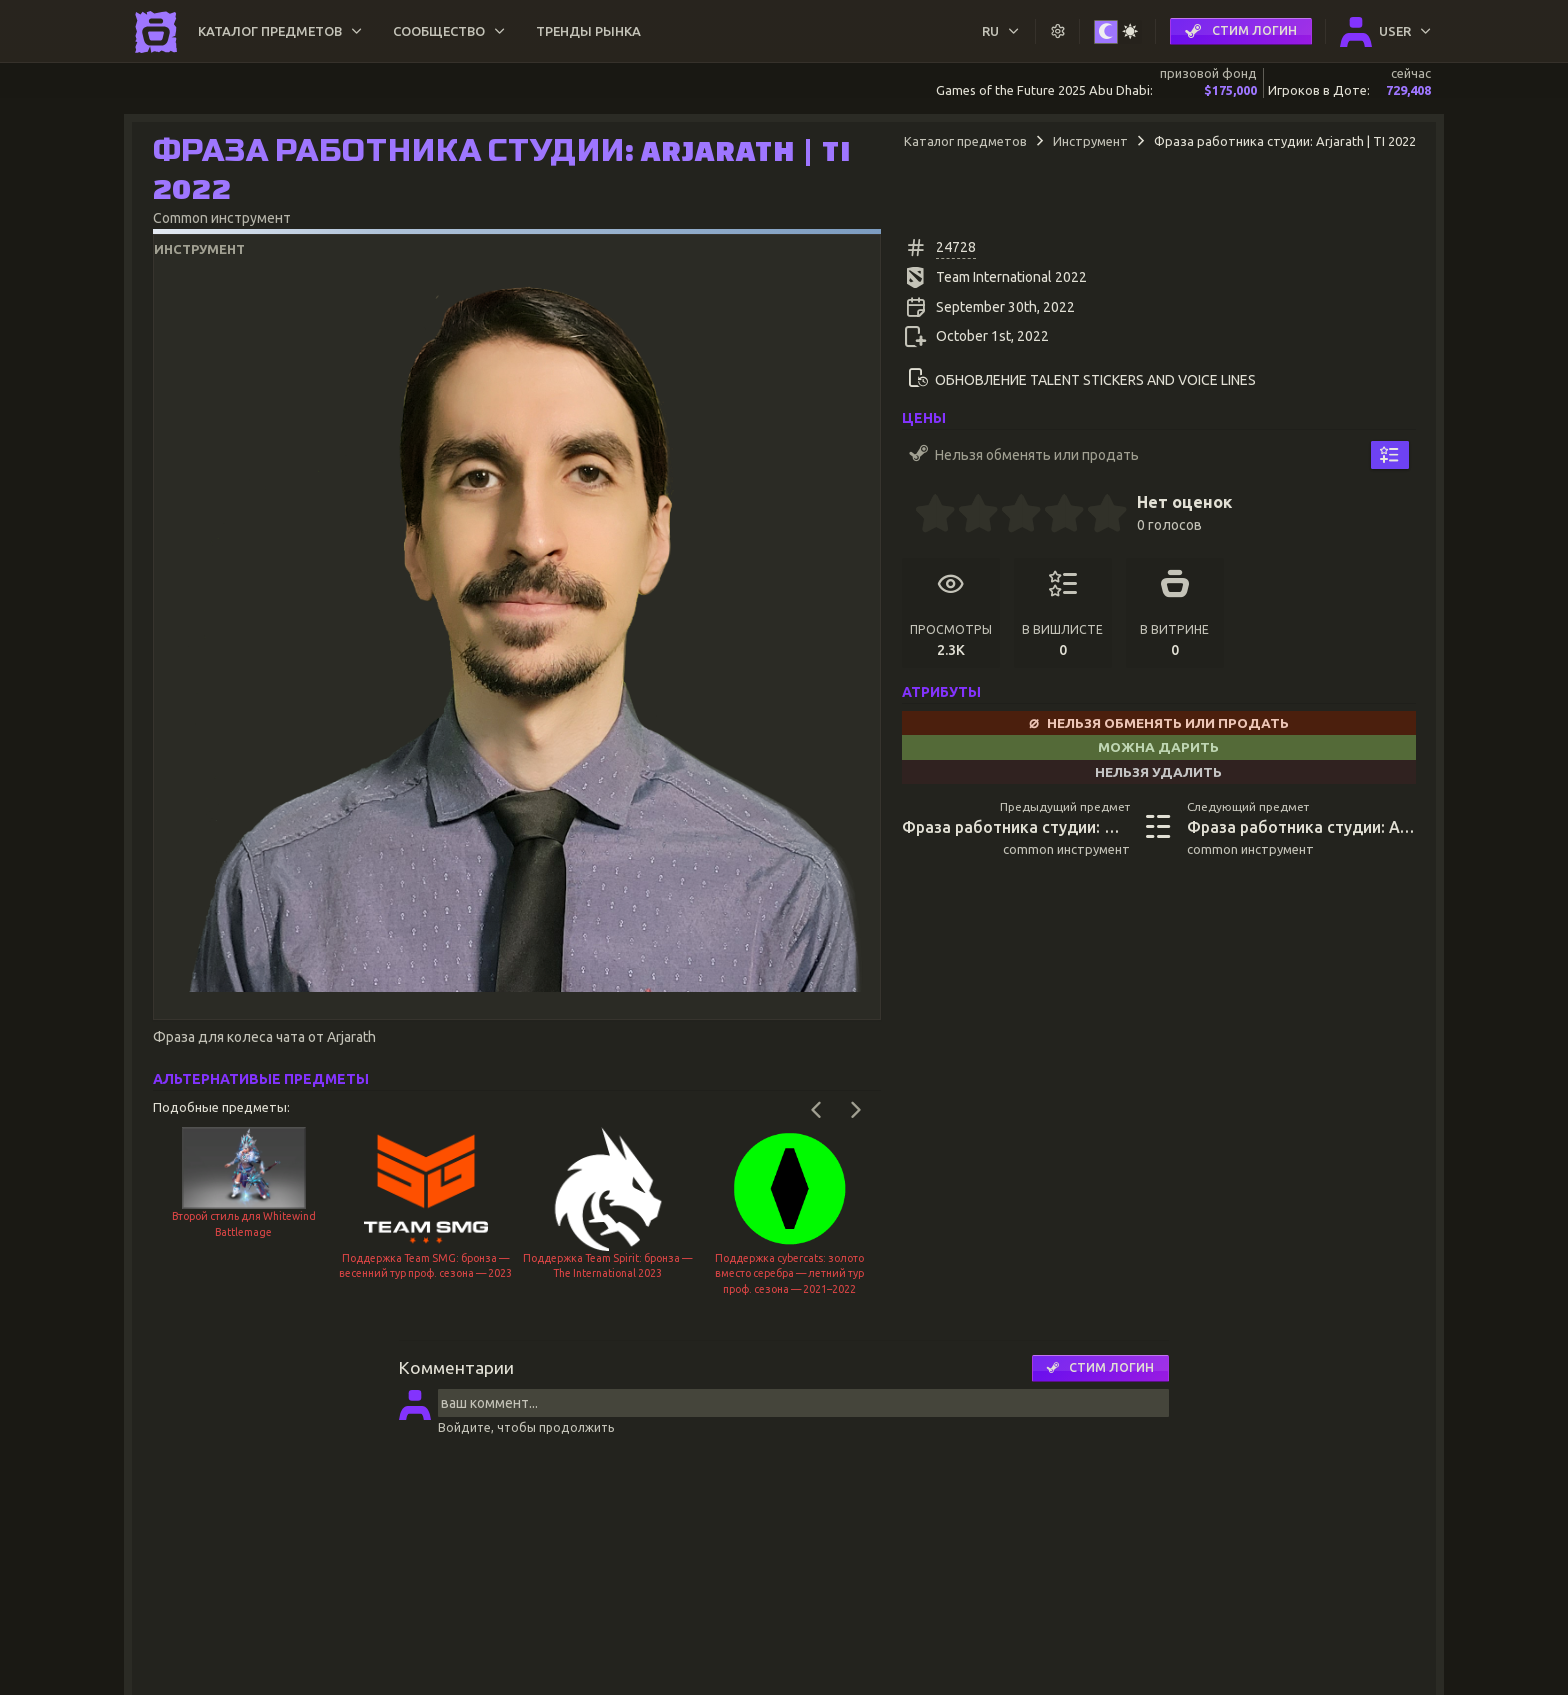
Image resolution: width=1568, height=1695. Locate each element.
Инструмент (1090, 141)
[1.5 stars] (968, 516)
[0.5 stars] (925, 516)
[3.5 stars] (1054, 516)
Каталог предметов (965, 141)
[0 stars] (908, 516)
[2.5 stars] (1011, 516)
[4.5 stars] (1097, 516)
